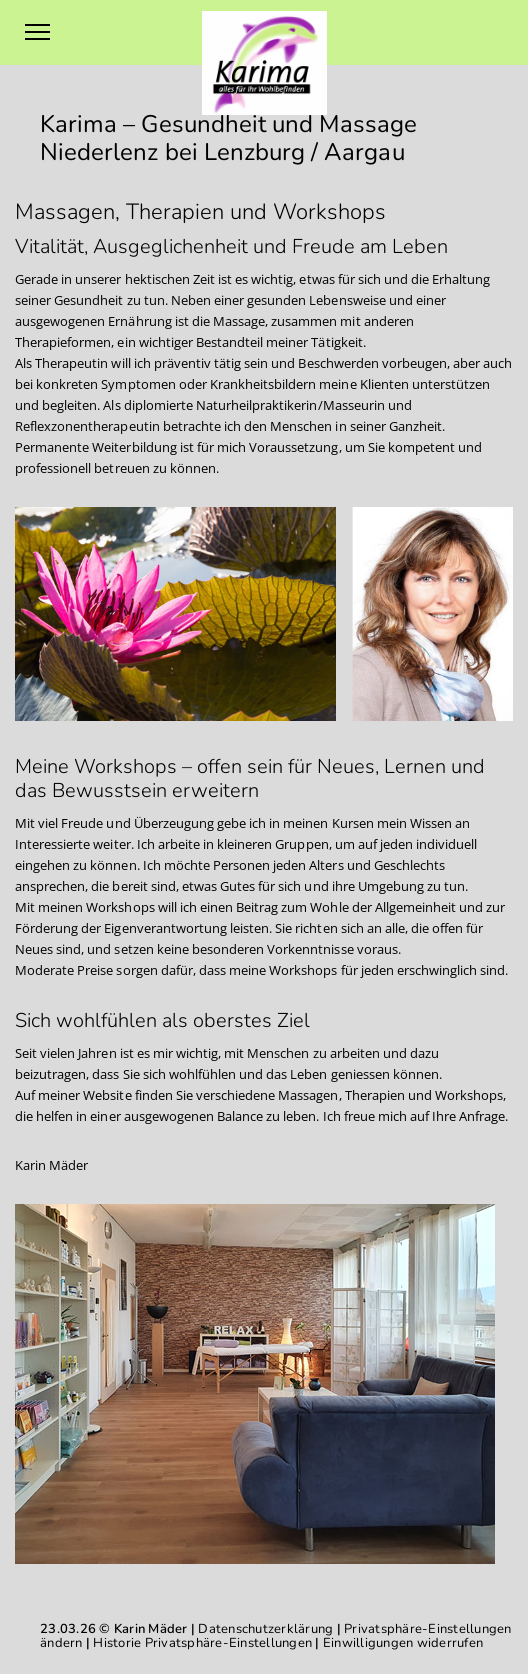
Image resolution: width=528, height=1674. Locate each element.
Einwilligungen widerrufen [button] (403, 1643)
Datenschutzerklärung (265, 1629)
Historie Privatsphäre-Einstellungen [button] (202, 1643)
